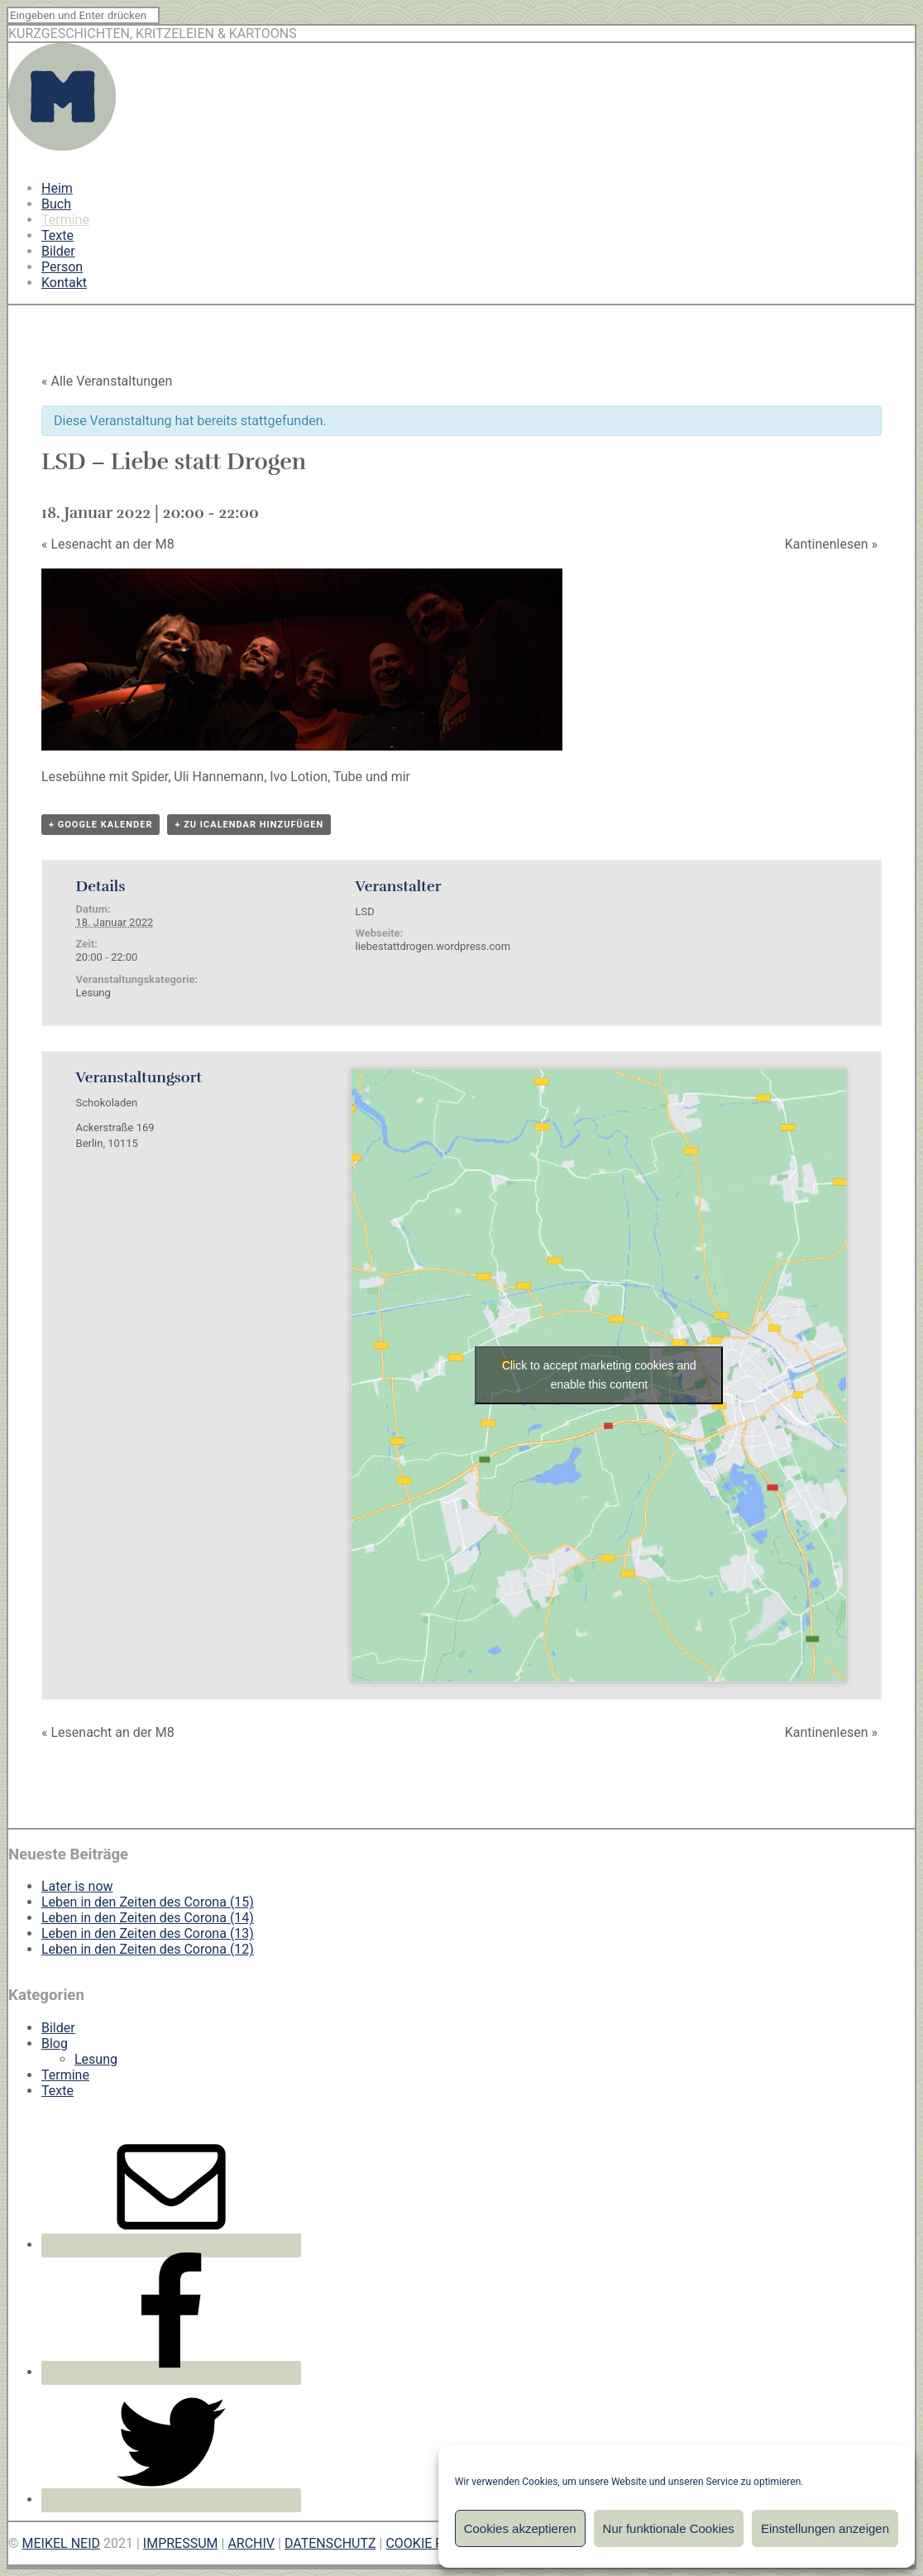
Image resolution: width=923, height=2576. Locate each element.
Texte (57, 235)
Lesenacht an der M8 (108, 544)
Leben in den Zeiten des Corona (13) (147, 1933)
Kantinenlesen (831, 544)
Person (62, 267)
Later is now (77, 1886)
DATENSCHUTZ (330, 2543)
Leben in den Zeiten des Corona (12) (147, 1949)
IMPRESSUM (180, 2543)
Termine (65, 220)
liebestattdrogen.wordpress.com (433, 946)
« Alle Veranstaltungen (106, 381)
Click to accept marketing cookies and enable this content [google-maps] (599, 1375)
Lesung (93, 992)
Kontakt (64, 282)
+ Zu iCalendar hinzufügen (249, 824)
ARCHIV (251, 2543)
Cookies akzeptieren (520, 2528)
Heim (57, 188)
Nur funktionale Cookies (668, 2528)
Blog (54, 2043)
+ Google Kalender (100, 824)
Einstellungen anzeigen (825, 2528)
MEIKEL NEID (61, 2543)
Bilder (58, 251)
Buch (56, 204)
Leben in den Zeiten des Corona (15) (147, 1902)
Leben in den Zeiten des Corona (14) (147, 1918)
